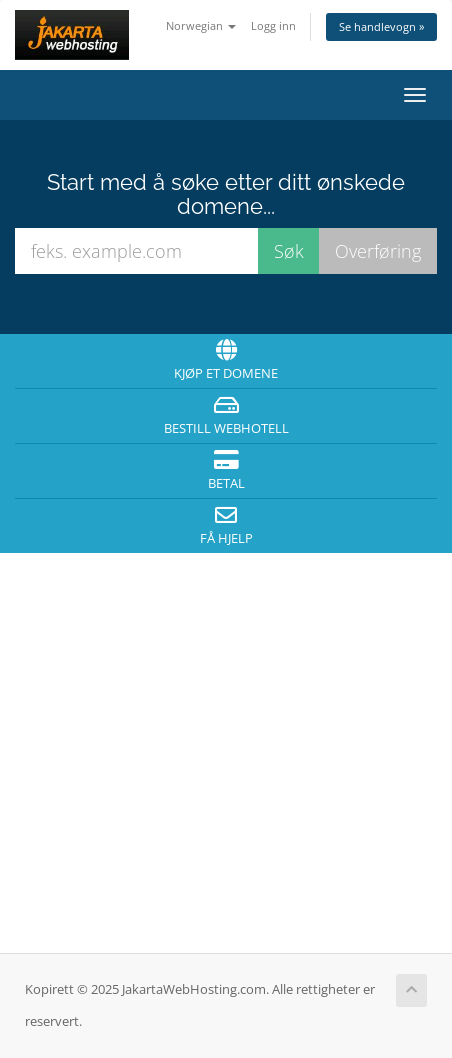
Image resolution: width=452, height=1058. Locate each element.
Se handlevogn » (381, 26)
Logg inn (273, 25)
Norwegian (201, 25)
